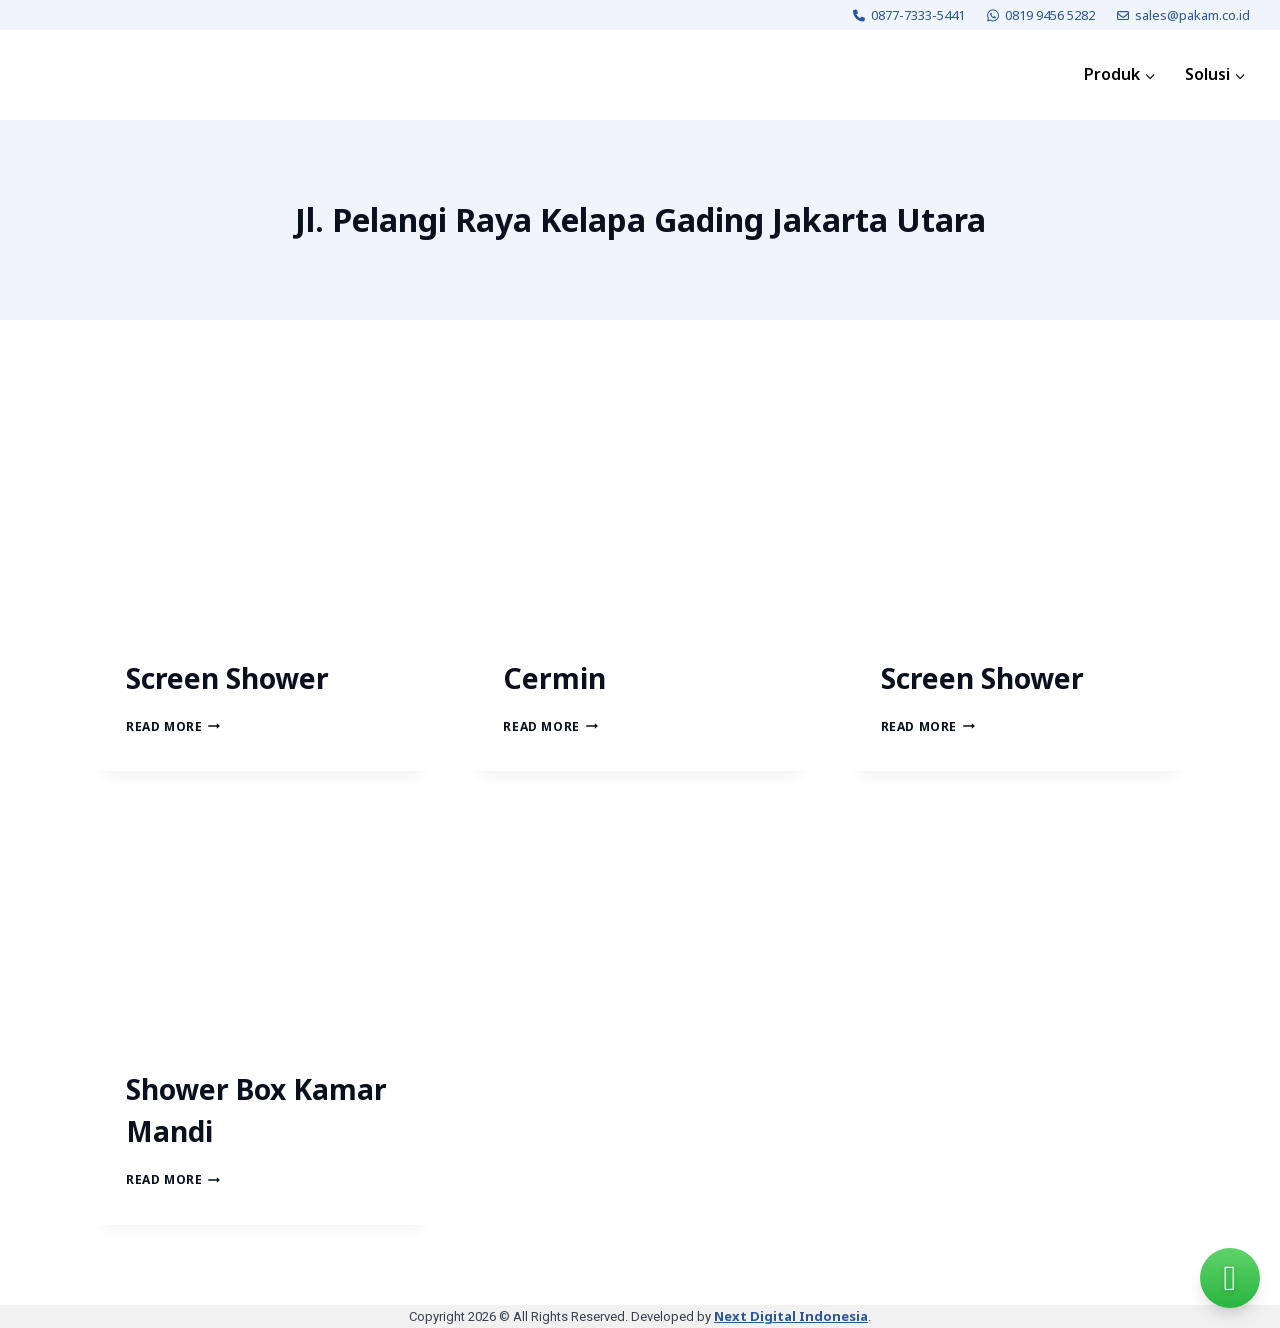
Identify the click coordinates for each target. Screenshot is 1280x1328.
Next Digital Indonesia (791, 1316)
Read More (173, 726)
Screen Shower (227, 678)
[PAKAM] (84, 75)
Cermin (554, 678)
